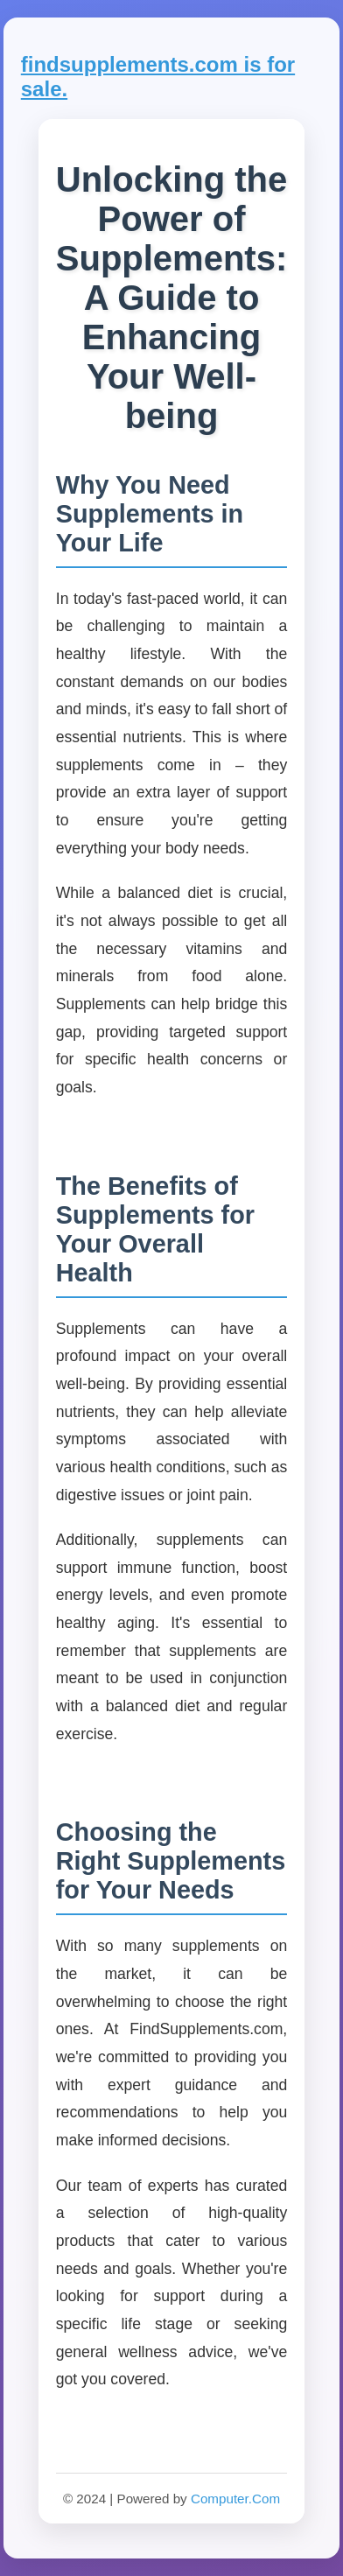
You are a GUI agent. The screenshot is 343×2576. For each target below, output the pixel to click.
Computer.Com (235, 2498)
